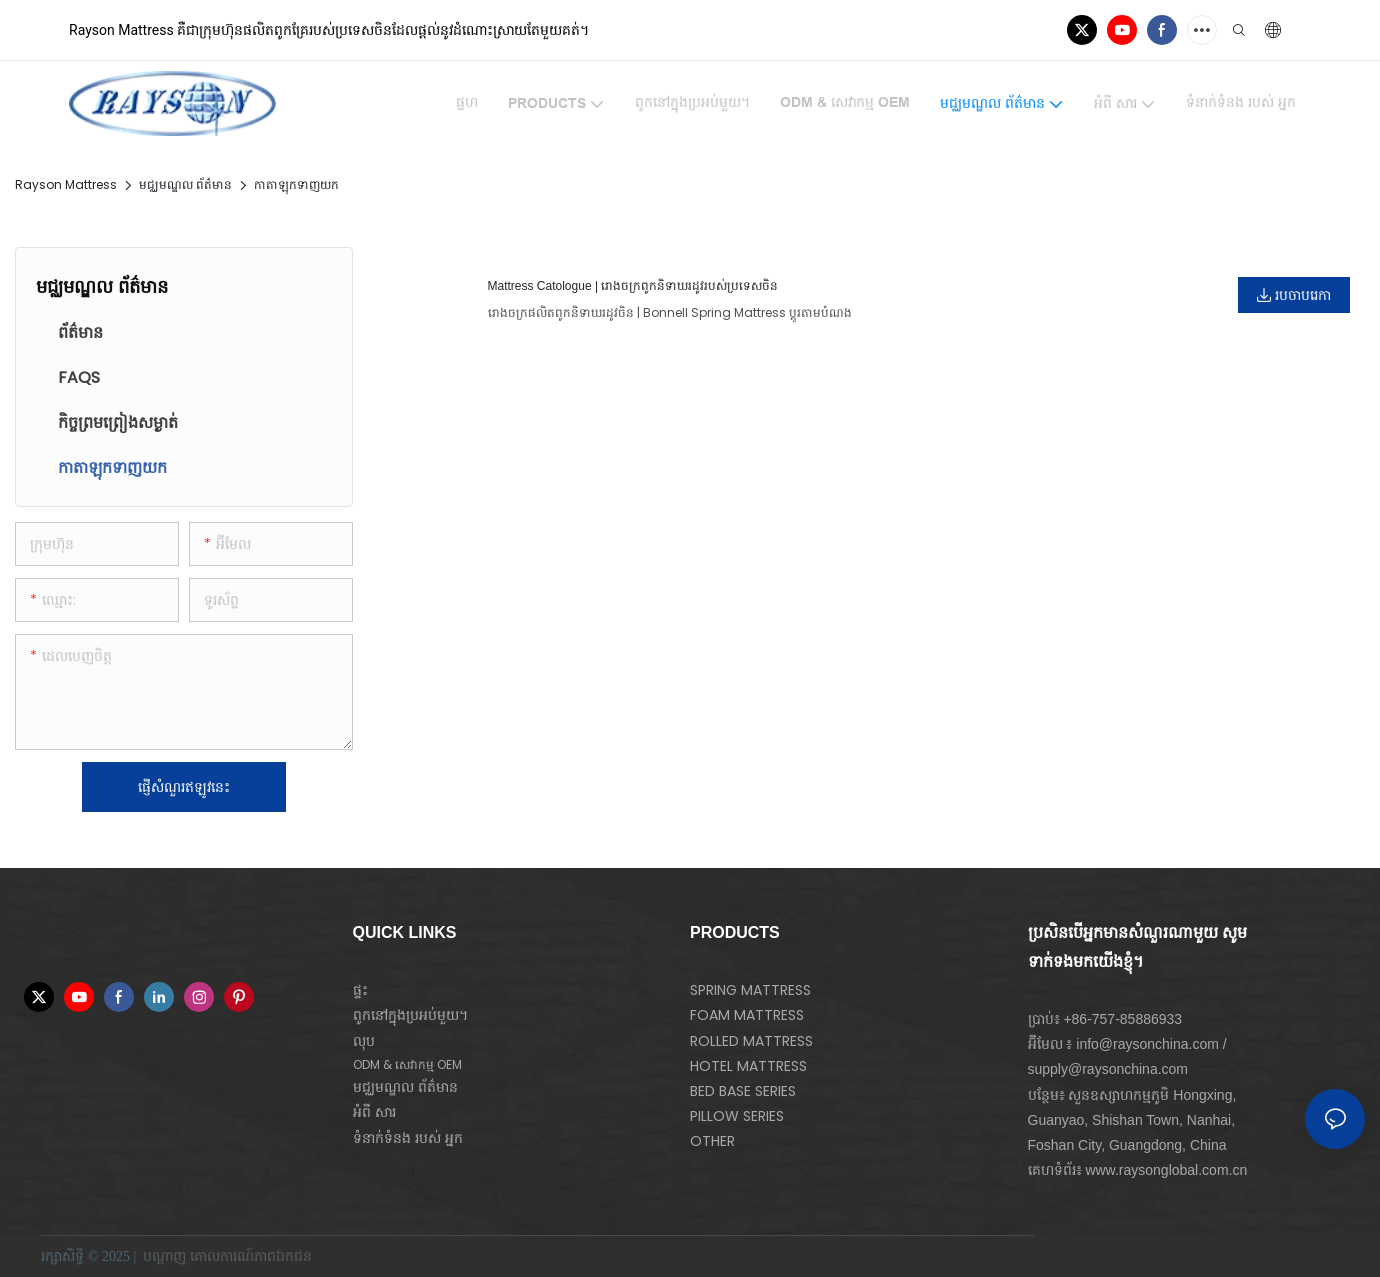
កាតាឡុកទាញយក (296, 184)
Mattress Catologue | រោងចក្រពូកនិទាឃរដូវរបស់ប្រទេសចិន (633, 286)
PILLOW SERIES (737, 1116)
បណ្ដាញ (165, 1256)
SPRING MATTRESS (750, 990)
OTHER (712, 1141)
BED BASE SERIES (743, 1091)
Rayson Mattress (66, 184)
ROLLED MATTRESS (751, 1041)
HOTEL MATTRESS (748, 1066)
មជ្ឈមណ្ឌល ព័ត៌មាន (185, 184)
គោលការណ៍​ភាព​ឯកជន (253, 1256)
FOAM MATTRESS (747, 1015)
